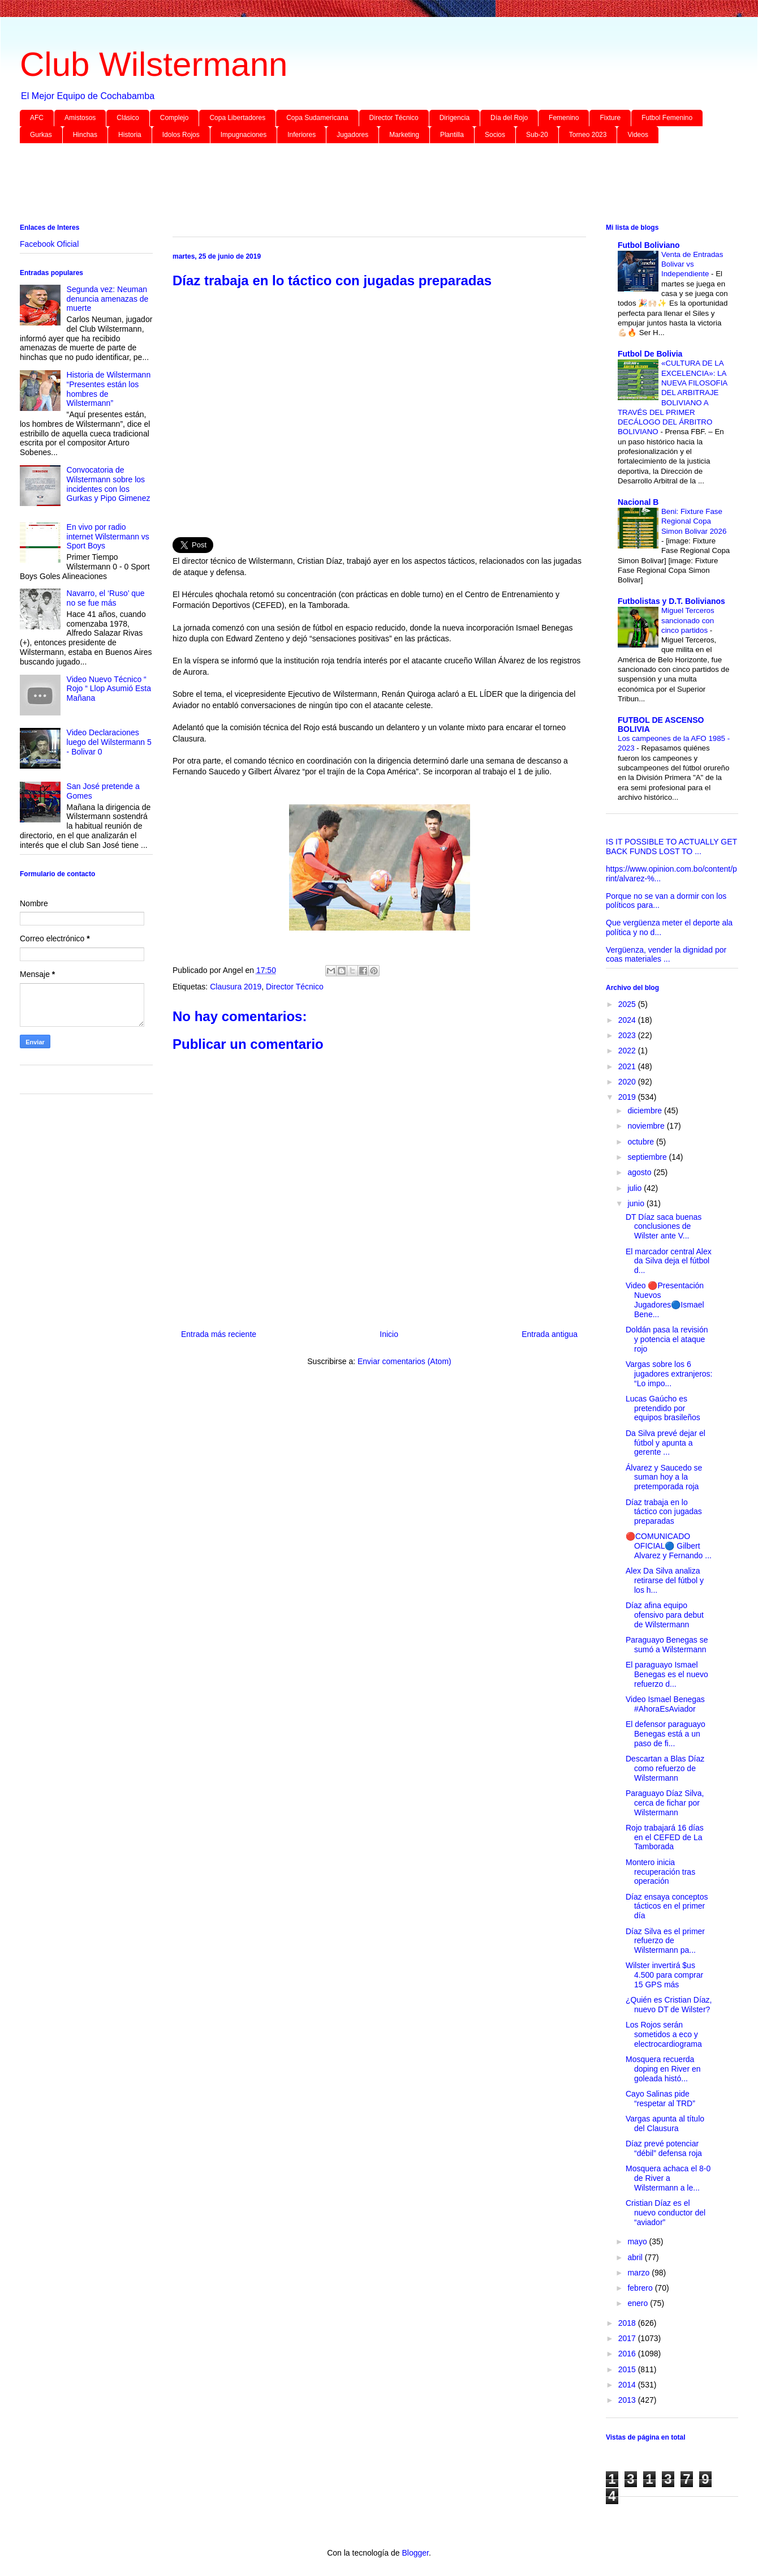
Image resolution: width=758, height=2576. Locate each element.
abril (635, 2257)
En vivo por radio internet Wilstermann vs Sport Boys (108, 536)
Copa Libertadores (237, 118)
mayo (638, 2241)
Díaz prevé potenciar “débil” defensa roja (664, 2148)
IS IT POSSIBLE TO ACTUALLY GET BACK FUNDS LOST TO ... (671, 846)
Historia (129, 135)
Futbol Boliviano (649, 245)
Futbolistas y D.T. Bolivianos (671, 601)
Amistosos (80, 118)
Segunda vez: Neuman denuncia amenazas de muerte (108, 299)
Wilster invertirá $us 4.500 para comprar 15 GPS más (664, 1975)
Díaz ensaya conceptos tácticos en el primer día (667, 1906)
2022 (628, 1050)
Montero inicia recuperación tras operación (660, 1872)
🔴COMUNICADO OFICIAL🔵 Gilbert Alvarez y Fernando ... (669, 1546)
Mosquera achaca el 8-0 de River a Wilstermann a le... (668, 2178)
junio (636, 1203)
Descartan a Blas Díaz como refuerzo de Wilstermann (665, 1768)
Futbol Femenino (666, 118)
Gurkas (41, 135)
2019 (628, 1096)
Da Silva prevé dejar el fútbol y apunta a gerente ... (665, 1443)
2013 (628, 2399)
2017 (628, 2338)
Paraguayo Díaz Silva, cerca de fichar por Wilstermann (665, 1803)
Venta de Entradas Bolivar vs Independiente (692, 264)
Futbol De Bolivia (650, 353)
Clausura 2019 (235, 986)
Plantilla (452, 135)
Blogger (415, 2552)
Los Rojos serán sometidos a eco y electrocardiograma (664, 2034)
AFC (37, 118)
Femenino (564, 118)
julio (635, 1188)
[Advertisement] (359, 185)
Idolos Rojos (181, 135)
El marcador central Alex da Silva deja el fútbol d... (669, 1261)
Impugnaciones (243, 135)
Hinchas (85, 135)
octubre (641, 1141)
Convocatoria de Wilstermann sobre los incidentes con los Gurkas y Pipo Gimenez (108, 484)
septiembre (648, 1156)
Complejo (174, 118)
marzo (639, 2272)
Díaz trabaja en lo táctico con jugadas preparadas (664, 1512)
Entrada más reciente (218, 1334)
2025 (628, 1004)
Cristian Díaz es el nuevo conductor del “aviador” (665, 2212)
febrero (640, 2287)
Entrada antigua (550, 1334)
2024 (628, 1020)
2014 (628, 2384)
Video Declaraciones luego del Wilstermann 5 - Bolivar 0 (109, 742)
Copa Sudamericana (317, 118)
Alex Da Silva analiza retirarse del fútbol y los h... (665, 1580)
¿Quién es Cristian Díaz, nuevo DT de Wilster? (669, 2004)
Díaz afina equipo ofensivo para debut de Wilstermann (665, 1615)
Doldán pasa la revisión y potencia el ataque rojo (667, 1339)
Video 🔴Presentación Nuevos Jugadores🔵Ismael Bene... (665, 1299)
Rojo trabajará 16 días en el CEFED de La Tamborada (665, 1837)
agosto (640, 1172)
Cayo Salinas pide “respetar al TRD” (660, 2098)
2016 (628, 2353)
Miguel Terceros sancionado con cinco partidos (687, 620)
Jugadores (352, 135)
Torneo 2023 (588, 135)
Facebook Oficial (49, 243)
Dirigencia (455, 118)
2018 (628, 2323)
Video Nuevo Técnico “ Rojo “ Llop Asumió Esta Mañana (109, 689)
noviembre (646, 1125)
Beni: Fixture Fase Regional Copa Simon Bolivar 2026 (693, 521)
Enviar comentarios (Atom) (404, 1361)
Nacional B (638, 502)
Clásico (128, 118)
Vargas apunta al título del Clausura (665, 2123)
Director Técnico (394, 118)
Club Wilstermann (153, 64)
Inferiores (301, 135)
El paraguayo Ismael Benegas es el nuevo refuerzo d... (667, 1674)
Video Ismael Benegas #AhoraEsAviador (665, 1704)
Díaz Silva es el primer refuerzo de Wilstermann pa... (665, 1941)
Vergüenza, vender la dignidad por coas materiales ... (666, 954)
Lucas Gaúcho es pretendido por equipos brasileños (663, 1408)
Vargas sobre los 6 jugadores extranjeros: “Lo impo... (669, 1374)
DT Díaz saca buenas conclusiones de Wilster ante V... (663, 1226)
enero (638, 2303)
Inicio (389, 1334)
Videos (637, 135)
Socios (495, 135)
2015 (628, 2369)
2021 (628, 1066)
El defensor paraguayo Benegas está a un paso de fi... (665, 1734)
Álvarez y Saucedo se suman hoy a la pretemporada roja (664, 1477)
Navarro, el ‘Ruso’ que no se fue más (106, 598)
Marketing (404, 135)
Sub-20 (537, 135)
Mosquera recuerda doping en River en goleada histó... (663, 2069)
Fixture (610, 118)
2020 (628, 1081)
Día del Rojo (509, 118)
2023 (628, 1035)
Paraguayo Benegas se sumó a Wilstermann (667, 1644)
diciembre (645, 1110)
